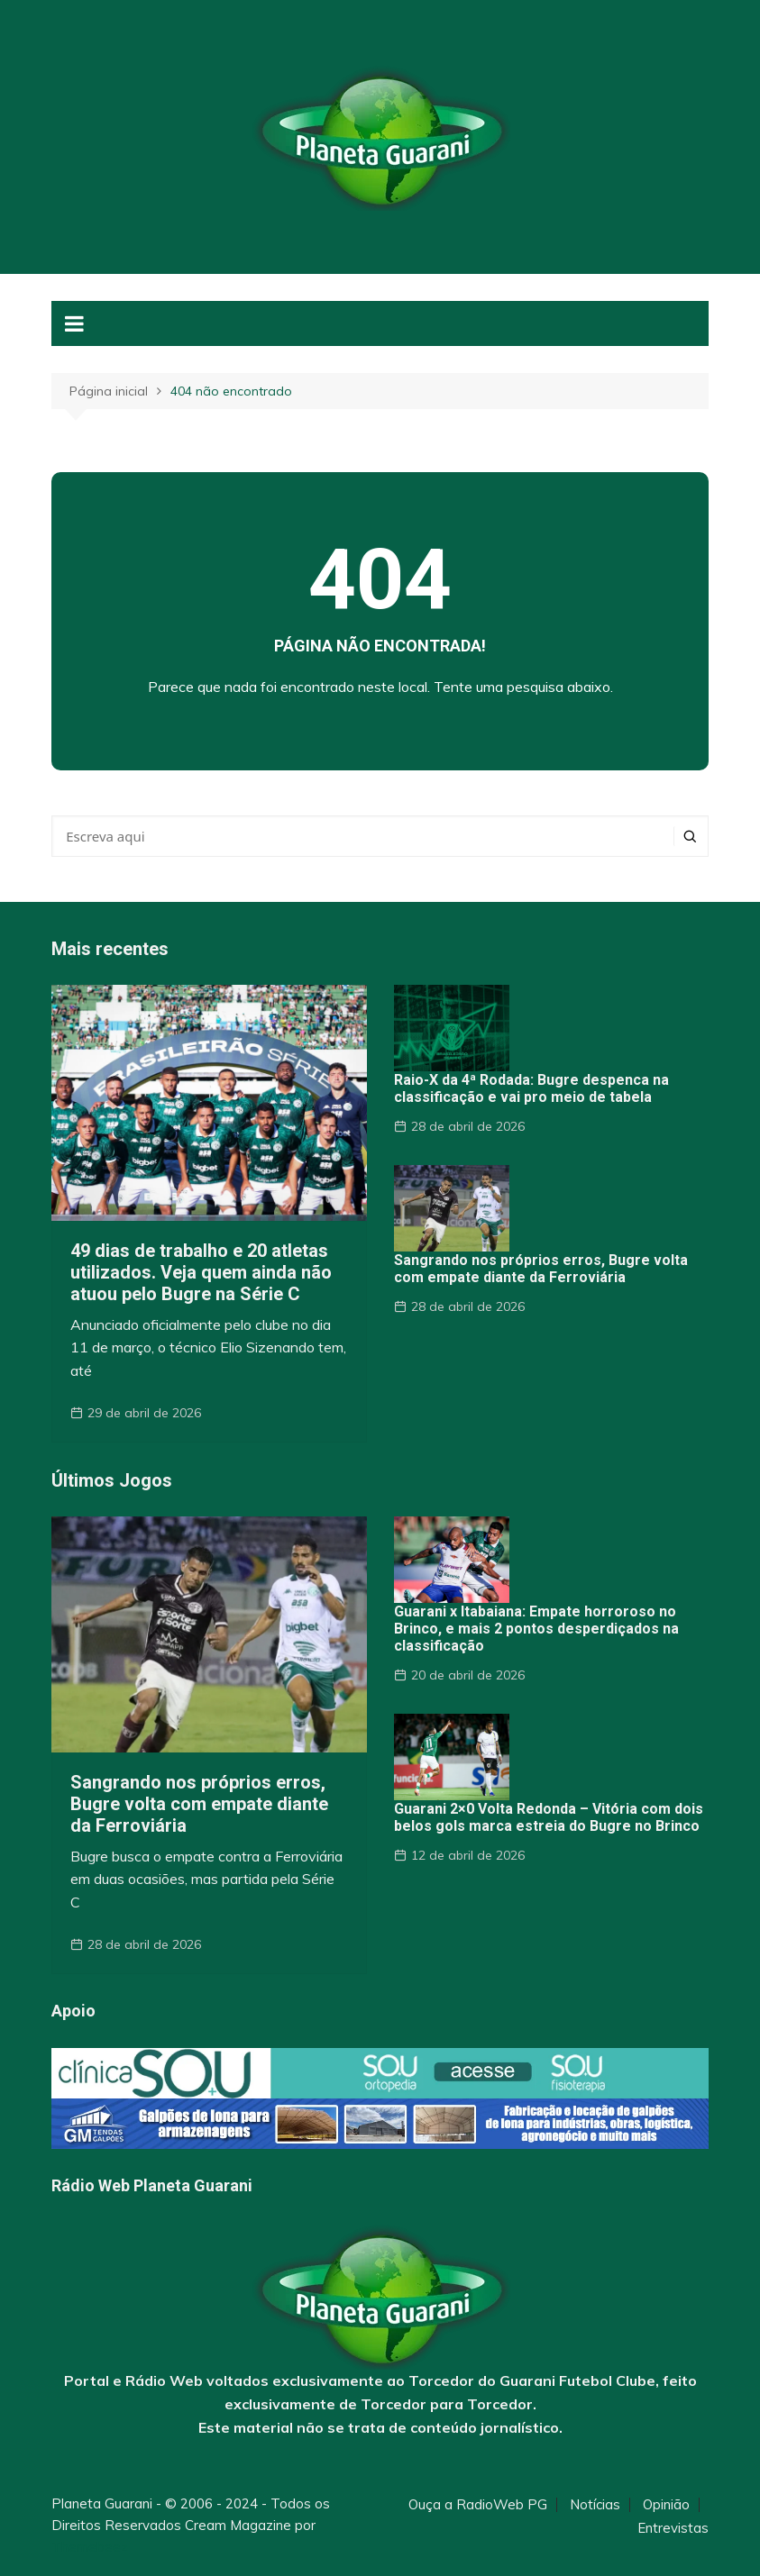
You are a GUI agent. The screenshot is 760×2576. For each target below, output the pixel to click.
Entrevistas (673, 2528)
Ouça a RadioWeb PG (477, 2505)
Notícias (595, 2505)
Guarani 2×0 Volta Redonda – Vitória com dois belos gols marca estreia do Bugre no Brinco (548, 1817)
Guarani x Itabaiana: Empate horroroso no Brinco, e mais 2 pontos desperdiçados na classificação (536, 1628)
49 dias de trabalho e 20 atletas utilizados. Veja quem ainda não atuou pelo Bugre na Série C (201, 1272)
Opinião (666, 2505)
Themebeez (89, 2546)
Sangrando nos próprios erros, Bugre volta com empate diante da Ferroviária (541, 1269)
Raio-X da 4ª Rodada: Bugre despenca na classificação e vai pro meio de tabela (531, 1088)
